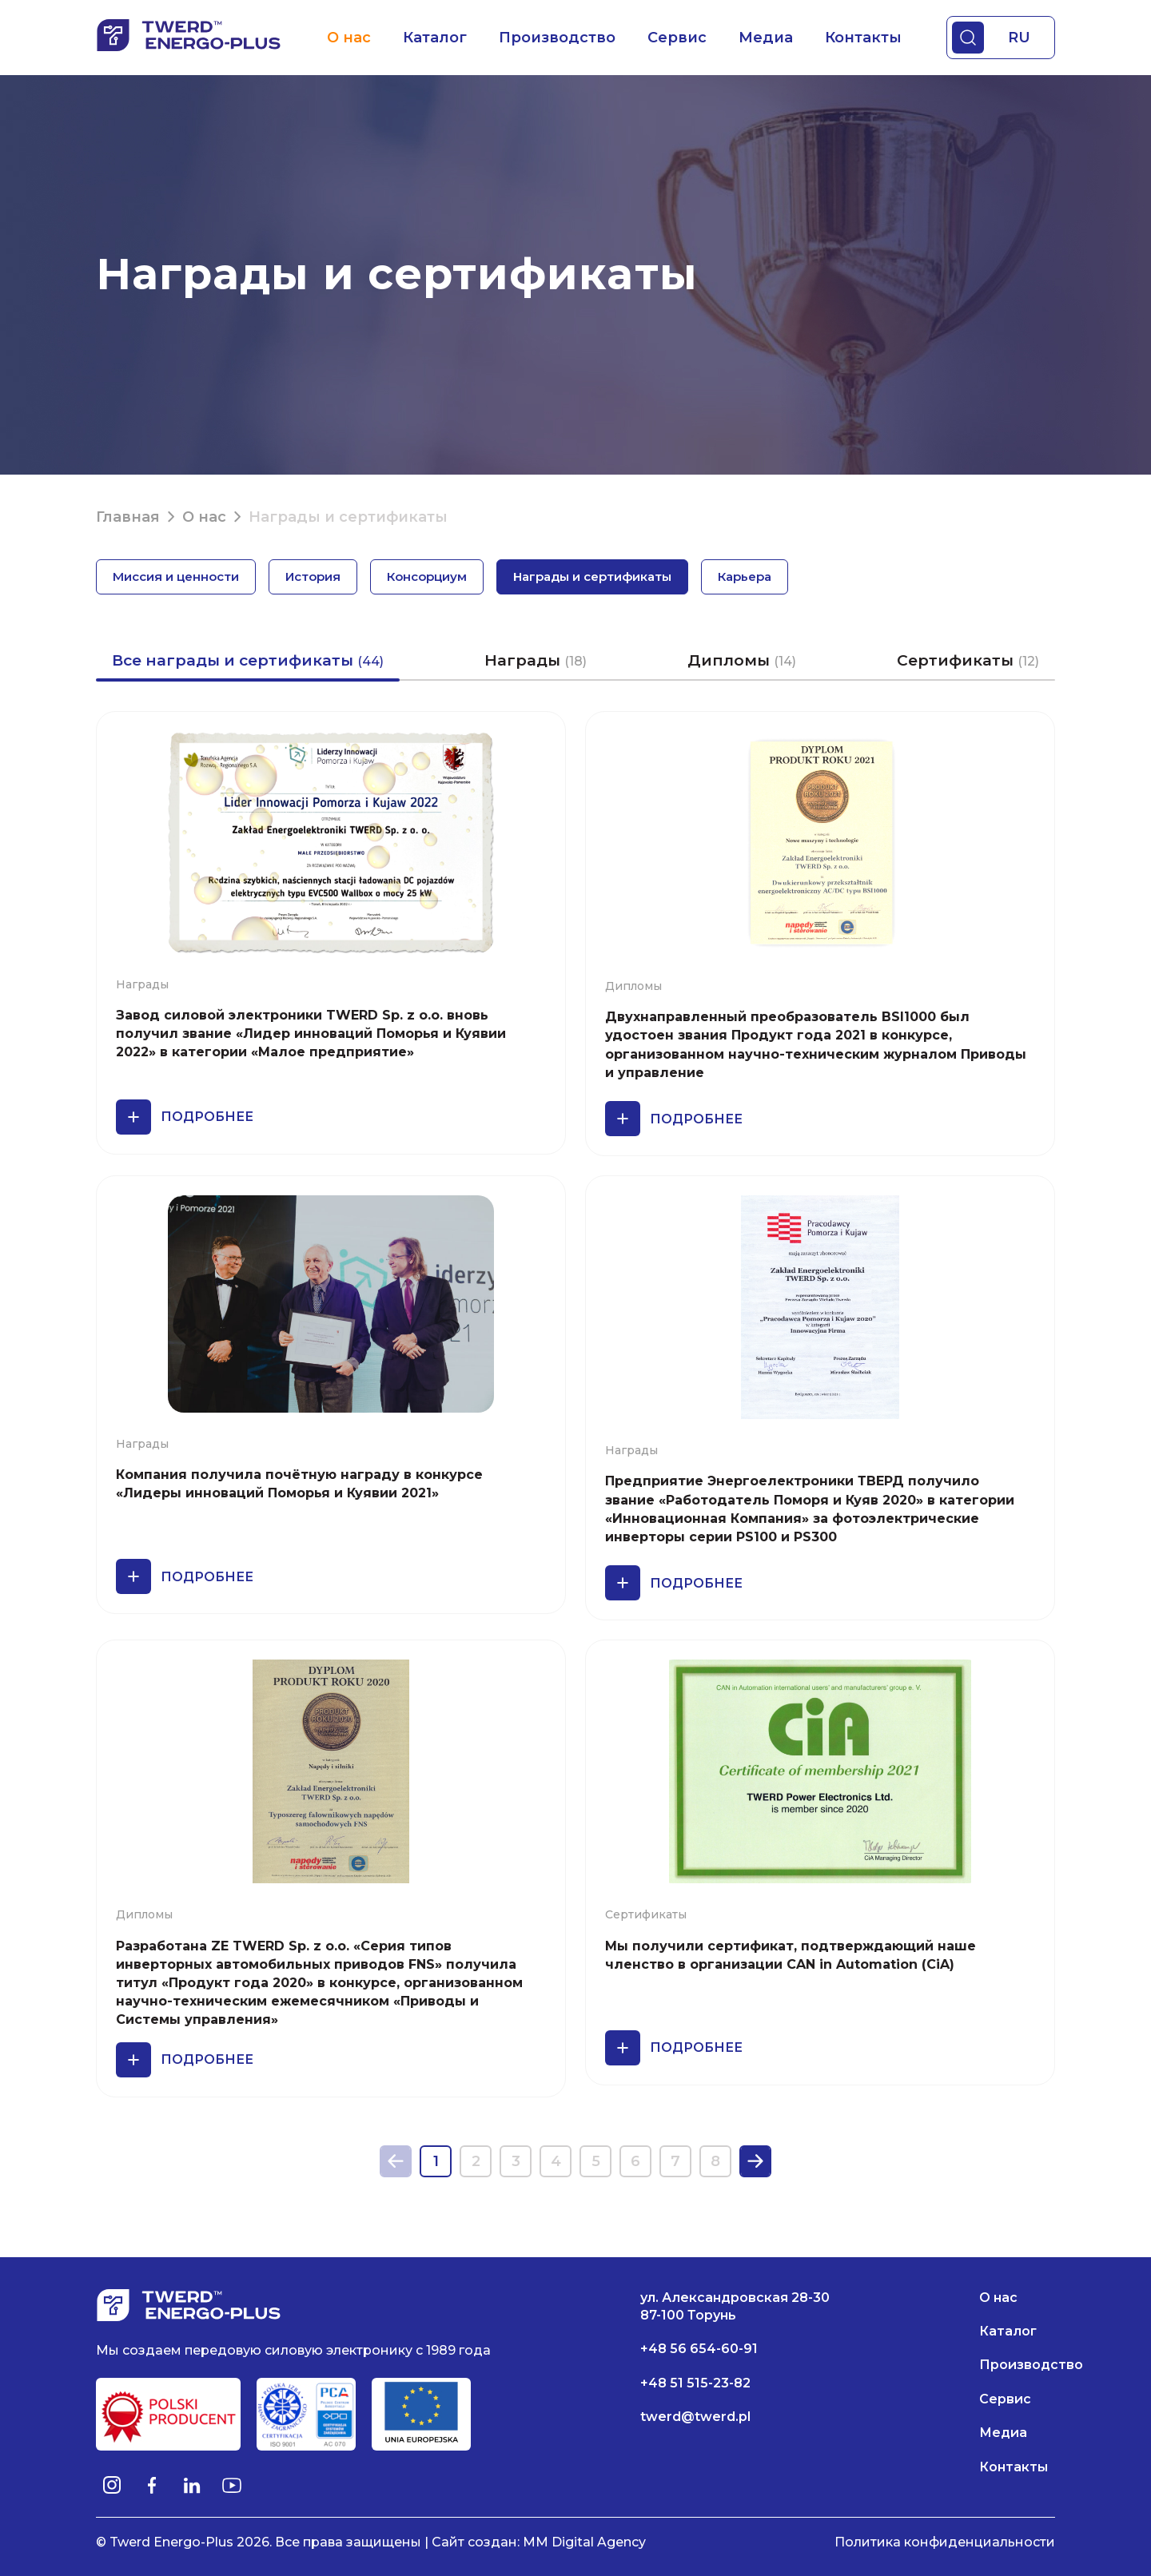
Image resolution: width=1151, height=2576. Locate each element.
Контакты (863, 37)
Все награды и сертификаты (248, 660)
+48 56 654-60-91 (699, 2348)
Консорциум (427, 576)
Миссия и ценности (176, 576)
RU (1019, 37)
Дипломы (741, 660)
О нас (349, 37)
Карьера (744, 576)
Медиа (766, 37)
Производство (557, 37)
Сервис (677, 37)
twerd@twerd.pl (695, 2416)
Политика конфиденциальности (944, 2542)
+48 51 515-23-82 (695, 2383)
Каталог (435, 37)
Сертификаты (968, 660)
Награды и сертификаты (592, 576)
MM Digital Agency (584, 2542)
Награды (535, 660)
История (313, 576)
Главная (128, 517)
